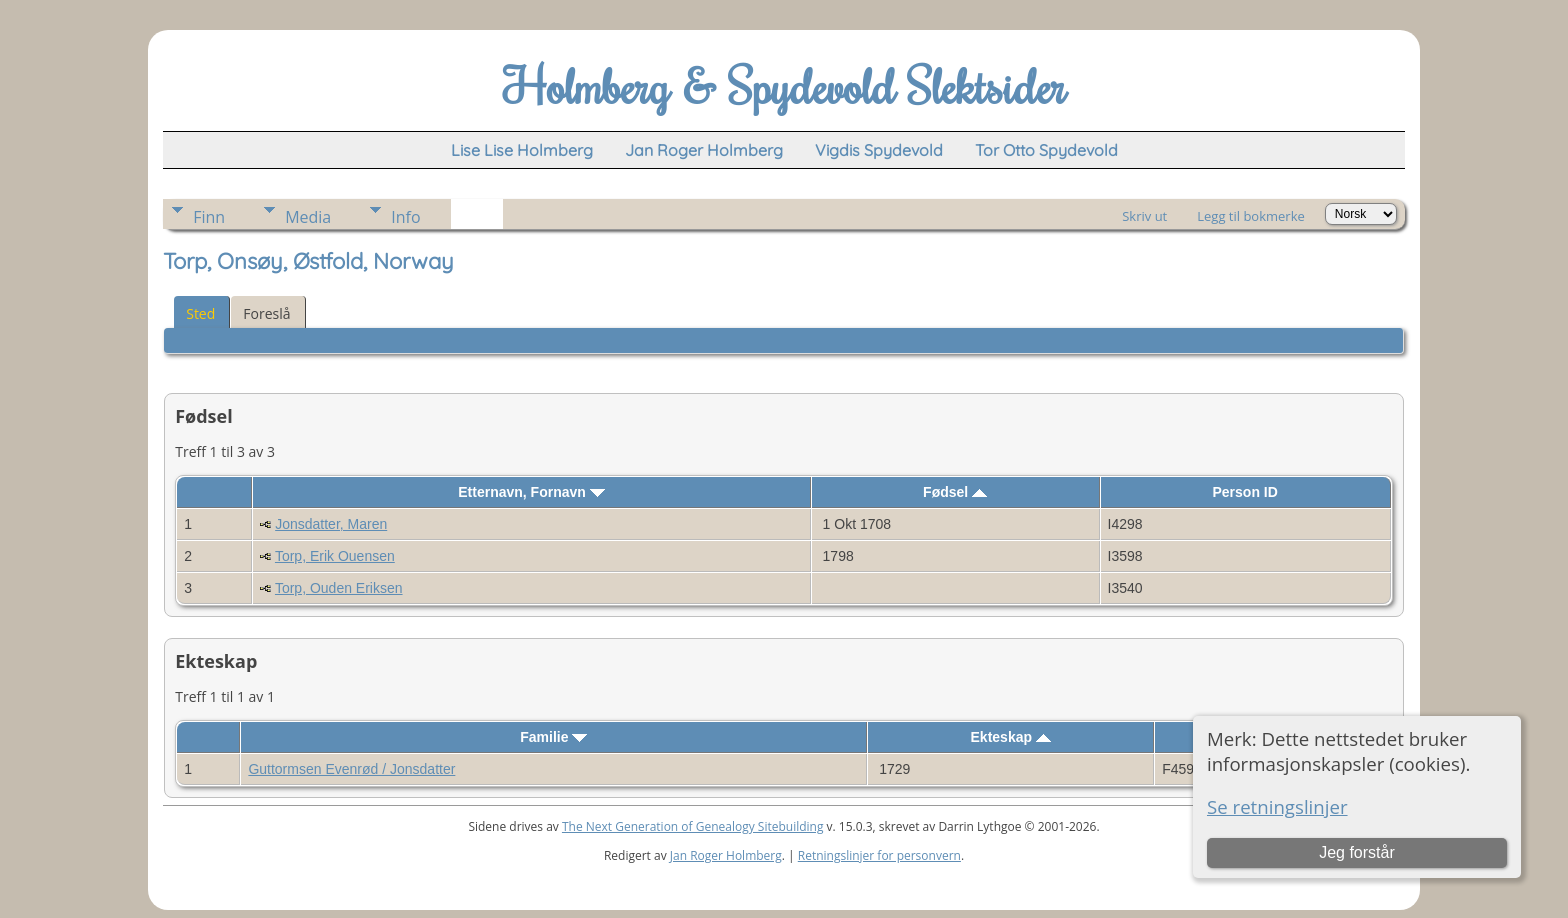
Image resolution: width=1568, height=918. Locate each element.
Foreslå (266, 313)
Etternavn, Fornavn (531, 492)
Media (308, 217)
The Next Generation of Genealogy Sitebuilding (693, 826)
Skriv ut (1144, 216)
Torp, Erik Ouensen (335, 556)
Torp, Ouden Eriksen (339, 588)
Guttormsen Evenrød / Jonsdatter (351, 769)
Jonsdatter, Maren (331, 524)
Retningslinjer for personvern (879, 855)
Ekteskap (1011, 737)
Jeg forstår (1357, 852)
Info (405, 217)
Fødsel (955, 492)
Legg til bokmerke (1251, 216)
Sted (200, 313)
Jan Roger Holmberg (726, 855)
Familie (553, 737)
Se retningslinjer (1277, 806)
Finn (209, 217)
